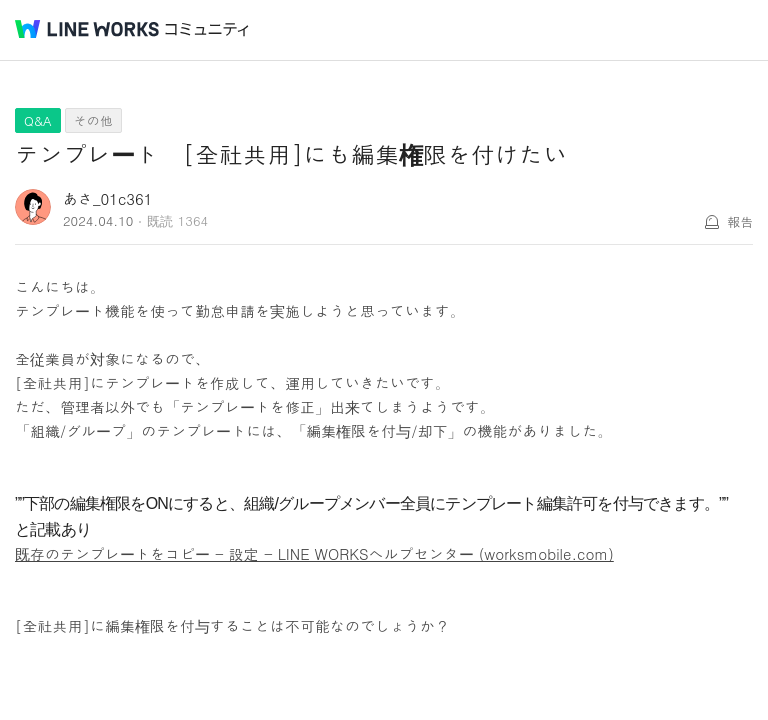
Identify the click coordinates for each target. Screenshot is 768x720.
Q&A (38, 120)
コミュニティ (207, 29)
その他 (93, 120)
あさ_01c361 (108, 198)
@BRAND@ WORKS (87, 29)
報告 (740, 221)
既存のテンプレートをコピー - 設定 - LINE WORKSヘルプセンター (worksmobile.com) (314, 553)
